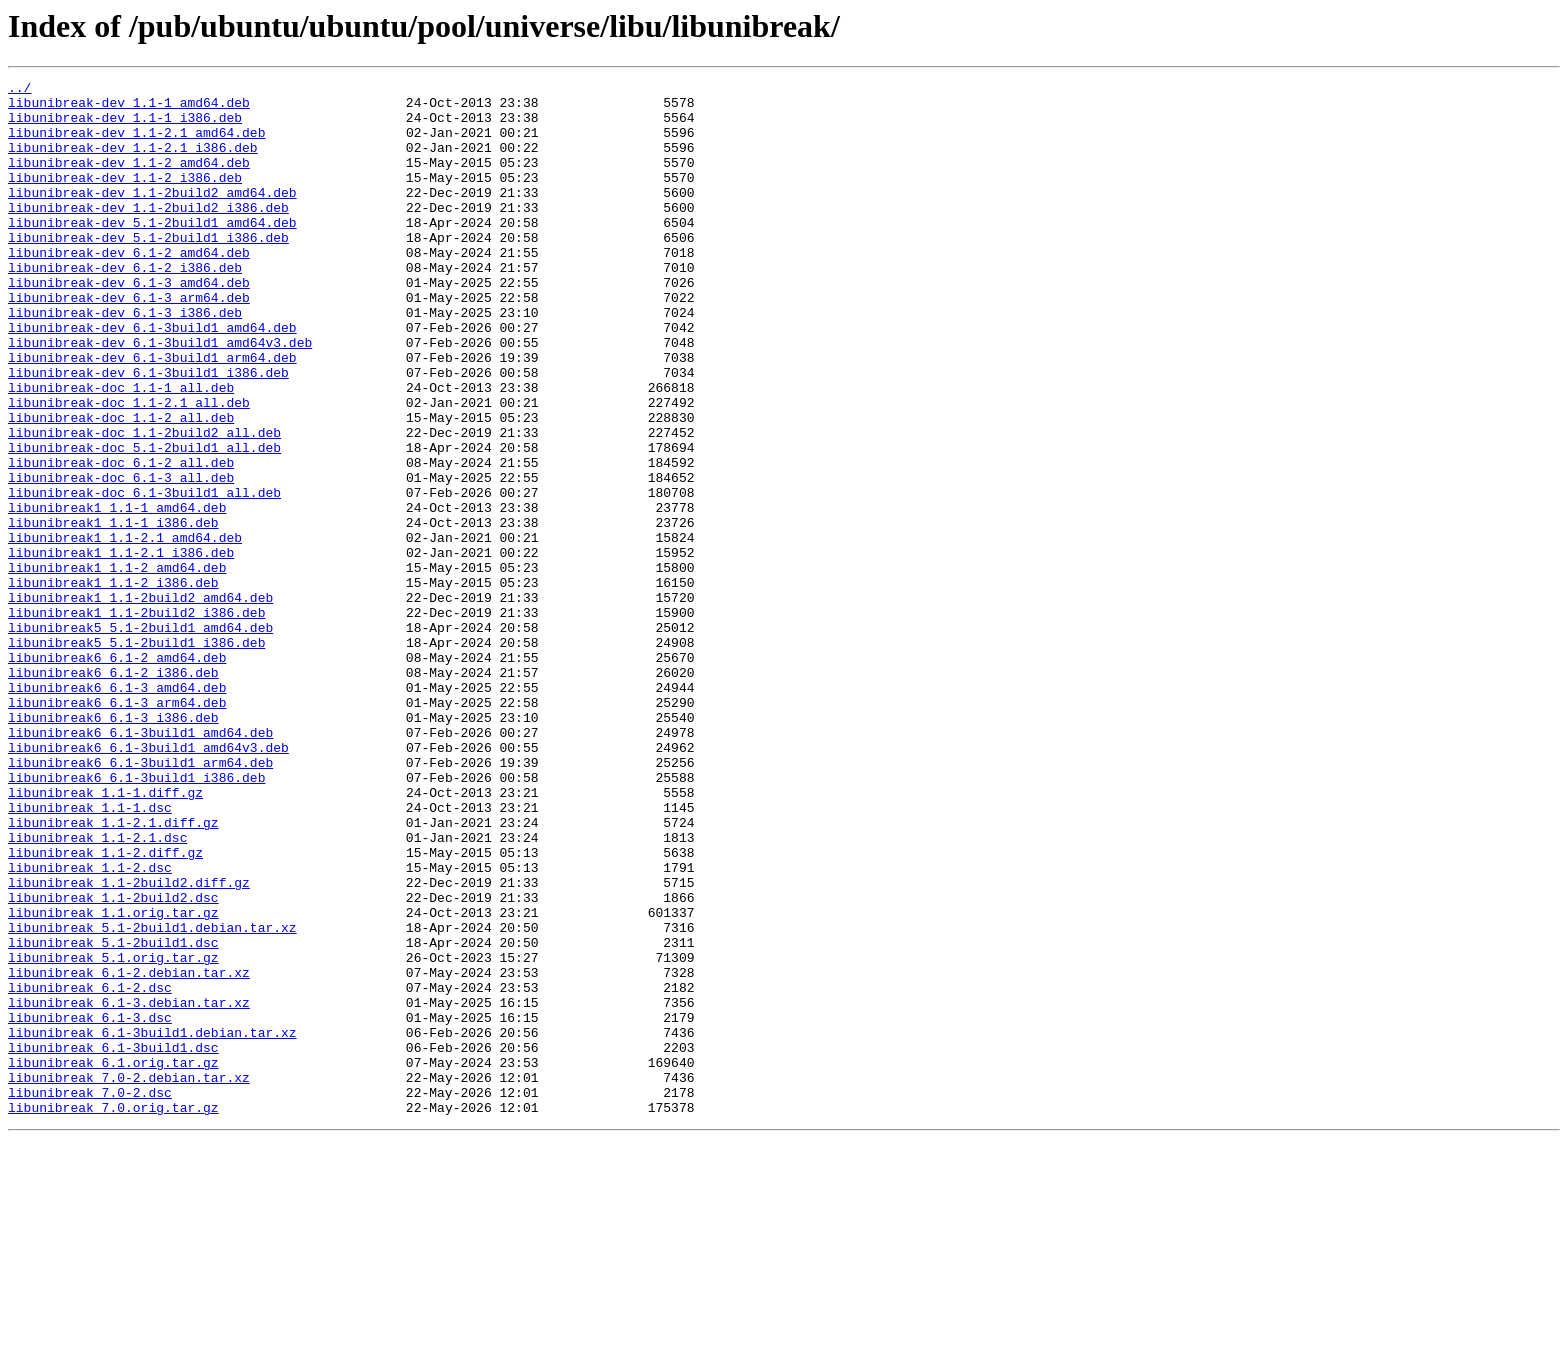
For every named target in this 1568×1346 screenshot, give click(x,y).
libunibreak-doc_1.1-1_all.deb (121, 450)
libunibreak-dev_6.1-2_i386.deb (125, 306)
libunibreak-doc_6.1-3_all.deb (121, 558)
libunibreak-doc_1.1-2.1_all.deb (129, 468)
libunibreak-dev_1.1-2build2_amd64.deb (152, 216)
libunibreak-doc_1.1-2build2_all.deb (144, 504)
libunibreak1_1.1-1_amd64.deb (117, 594)
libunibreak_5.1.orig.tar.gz (113, 1134)
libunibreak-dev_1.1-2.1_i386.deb (133, 162)
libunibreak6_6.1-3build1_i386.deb (136, 918)
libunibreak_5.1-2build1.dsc (113, 1116)
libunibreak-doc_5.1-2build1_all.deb (144, 522)
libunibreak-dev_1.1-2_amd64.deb (129, 180)
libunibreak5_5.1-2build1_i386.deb (136, 756)
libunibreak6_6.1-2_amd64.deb (117, 774)
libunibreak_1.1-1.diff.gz (105, 936)
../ (19, 90)
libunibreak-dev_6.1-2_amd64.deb (129, 288)
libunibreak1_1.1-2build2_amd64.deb (140, 702)
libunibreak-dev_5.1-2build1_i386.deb (148, 270)
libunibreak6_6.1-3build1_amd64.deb (140, 864)
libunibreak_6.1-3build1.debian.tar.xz (152, 1224)
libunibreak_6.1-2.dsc (90, 1170)
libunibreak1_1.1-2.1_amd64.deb (125, 630)
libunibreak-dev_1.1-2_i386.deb (125, 198)
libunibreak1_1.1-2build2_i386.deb (136, 720)
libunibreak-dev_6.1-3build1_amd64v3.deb (160, 396)
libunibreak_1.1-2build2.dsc (113, 1062)
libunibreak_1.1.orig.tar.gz (113, 1080)
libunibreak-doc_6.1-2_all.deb (121, 540)
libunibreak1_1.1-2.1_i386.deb (121, 648)
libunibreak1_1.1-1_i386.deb (113, 612)
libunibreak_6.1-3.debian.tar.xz (129, 1188)
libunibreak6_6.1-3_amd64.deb (117, 810)
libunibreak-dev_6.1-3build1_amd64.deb (152, 378)
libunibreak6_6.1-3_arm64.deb (117, 828)
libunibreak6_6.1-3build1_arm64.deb (140, 900)
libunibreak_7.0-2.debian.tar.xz (129, 1278)
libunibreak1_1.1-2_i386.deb (113, 684)
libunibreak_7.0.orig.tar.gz (113, 1314)
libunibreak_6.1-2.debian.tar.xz (129, 1152)
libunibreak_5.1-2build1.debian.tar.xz (152, 1098)
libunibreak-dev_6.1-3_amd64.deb (129, 324)
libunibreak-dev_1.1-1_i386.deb (125, 126)
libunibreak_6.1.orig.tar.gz (113, 1260)
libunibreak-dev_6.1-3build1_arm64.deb (152, 414)
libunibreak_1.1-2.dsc (90, 1026)
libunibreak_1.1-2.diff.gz (105, 1008)
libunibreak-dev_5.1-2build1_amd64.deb (152, 252)
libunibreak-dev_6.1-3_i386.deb (125, 360)
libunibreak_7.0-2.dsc (90, 1296)
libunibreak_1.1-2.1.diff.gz (113, 972)
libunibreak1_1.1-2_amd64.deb (117, 666)
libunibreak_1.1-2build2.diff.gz (129, 1044)
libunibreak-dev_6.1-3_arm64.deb (129, 342)
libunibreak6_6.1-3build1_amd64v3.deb (148, 882)
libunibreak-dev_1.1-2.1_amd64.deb (136, 144)
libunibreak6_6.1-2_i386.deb (113, 792)
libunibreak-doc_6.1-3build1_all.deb (144, 576)
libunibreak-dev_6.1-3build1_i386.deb (148, 432)
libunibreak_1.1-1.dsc (90, 954)
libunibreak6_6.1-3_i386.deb (113, 846)
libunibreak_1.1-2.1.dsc (97, 990)
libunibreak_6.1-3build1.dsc (113, 1242)
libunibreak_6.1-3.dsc (90, 1206)
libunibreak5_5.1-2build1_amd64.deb (140, 738)
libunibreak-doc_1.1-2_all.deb (121, 486)
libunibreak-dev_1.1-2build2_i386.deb (148, 234)
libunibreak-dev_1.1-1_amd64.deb (129, 108)
